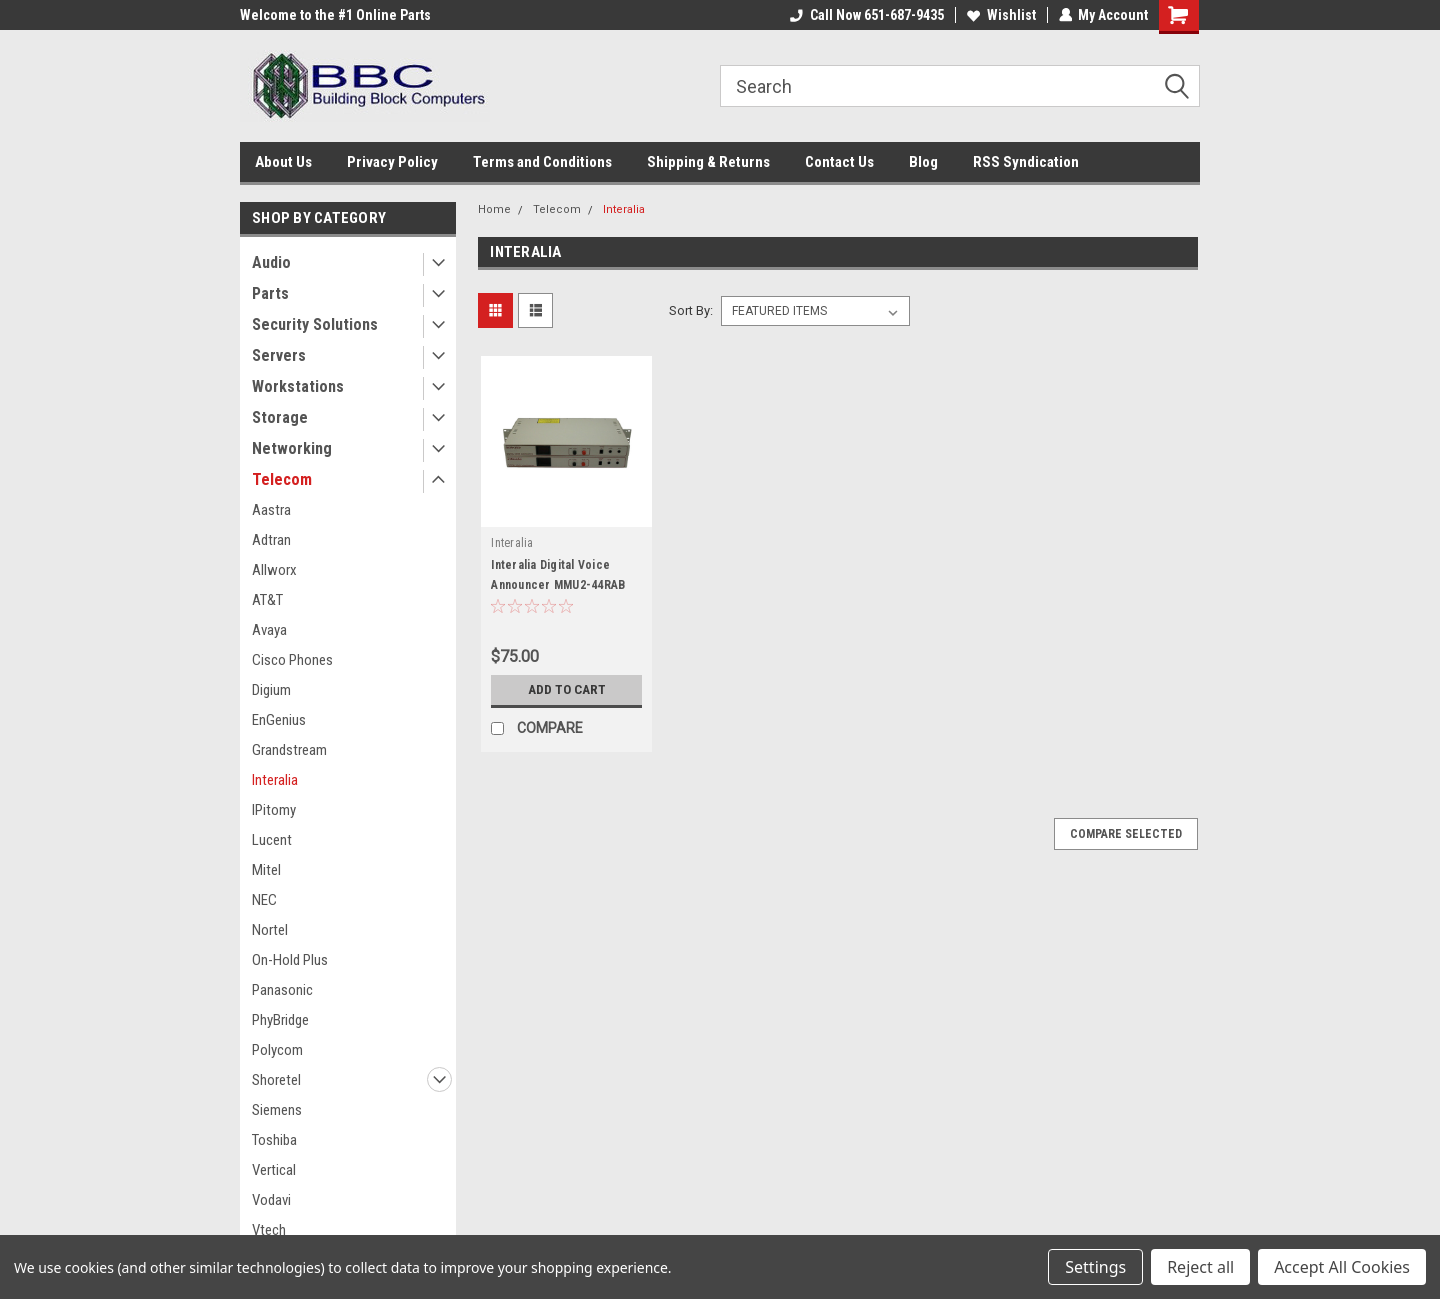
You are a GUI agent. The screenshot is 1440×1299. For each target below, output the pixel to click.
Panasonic (282, 990)
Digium (271, 690)
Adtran (271, 540)
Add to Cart (566, 690)
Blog (923, 162)
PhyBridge (280, 1020)
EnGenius (279, 720)
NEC (264, 900)
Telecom (282, 479)
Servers (279, 355)
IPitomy (274, 810)
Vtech (269, 1230)
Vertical (274, 1170)
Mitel (266, 870)
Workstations (298, 386)
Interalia (275, 780)
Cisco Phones (292, 660)
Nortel (270, 930)
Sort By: (691, 310)
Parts (270, 293)
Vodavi (271, 1200)
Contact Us (839, 162)
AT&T (267, 600)
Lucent (272, 840)
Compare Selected (1126, 834)
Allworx (274, 570)
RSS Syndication (1026, 162)
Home (494, 209)
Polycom (277, 1050)
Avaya (269, 630)
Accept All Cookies (1342, 1267)
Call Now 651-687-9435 (866, 15)
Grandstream (289, 750)
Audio (271, 262)
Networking (292, 448)
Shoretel (276, 1080)
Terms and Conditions (542, 162)
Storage (280, 417)
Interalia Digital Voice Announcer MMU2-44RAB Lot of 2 (558, 585)
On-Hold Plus (290, 960)
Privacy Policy (392, 162)
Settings (1095, 1267)
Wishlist (1000, 15)
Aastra (271, 510)
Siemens (277, 1110)
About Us (283, 162)
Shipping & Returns (708, 162)
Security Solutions (315, 324)
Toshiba (274, 1140)
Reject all (1200, 1267)
